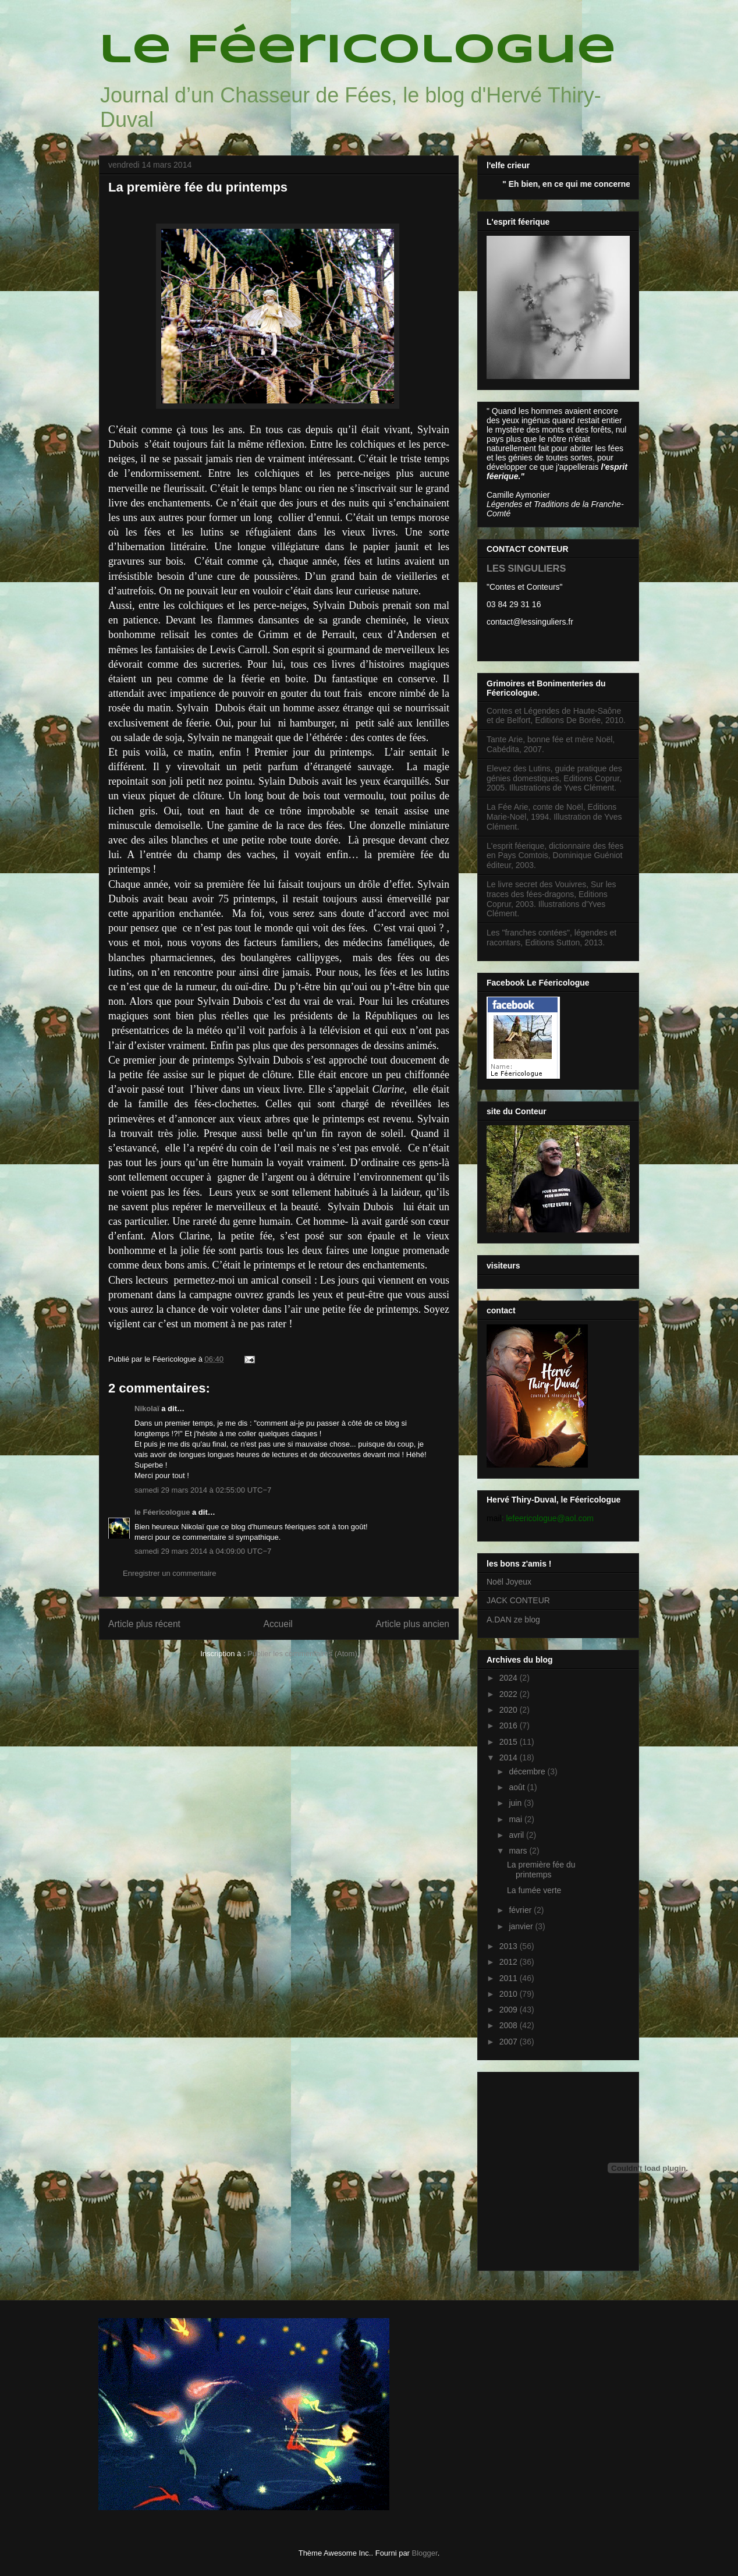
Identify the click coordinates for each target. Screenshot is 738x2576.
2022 (509, 1694)
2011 (509, 1978)
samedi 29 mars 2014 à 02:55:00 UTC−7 (202, 1490)
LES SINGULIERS (526, 568)
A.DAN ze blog (513, 1619)
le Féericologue (357, 51)
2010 (509, 1994)
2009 (509, 2009)
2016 (509, 1725)
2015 (509, 1741)
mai (516, 1819)
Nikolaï (146, 1408)
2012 (509, 1961)
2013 (509, 1946)
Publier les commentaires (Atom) (302, 1653)
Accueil (278, 1624)
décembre (528, 1771)
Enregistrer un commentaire (169, 1573)
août (518, 1787)
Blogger (425, 2553)
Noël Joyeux (509, 1581)
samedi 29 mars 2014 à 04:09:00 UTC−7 (202, 1551)
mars (519, 1850)
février (521, 1910)
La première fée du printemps (541, 1869)
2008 (509, 2025)
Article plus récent (144, 1624)
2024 (509, 1677)
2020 (509, 1709)
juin (516, 1803)
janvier (522, 1926)
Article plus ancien (412, 1624)
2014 (509, 1757)
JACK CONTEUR (518, 1600)
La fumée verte (534, 1890)
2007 (509, 2041)
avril (517, 1835)
